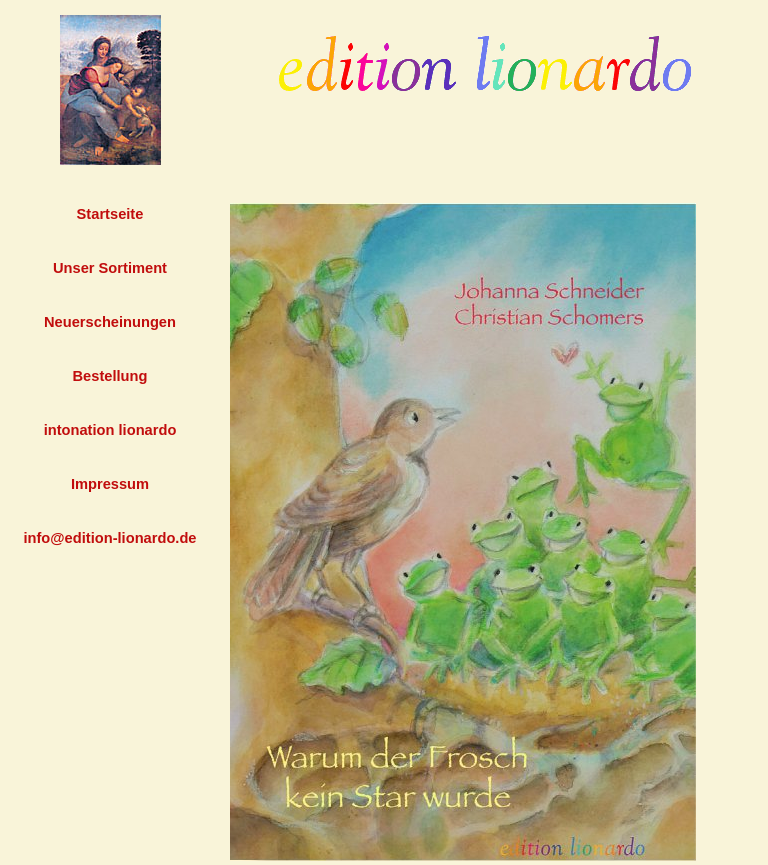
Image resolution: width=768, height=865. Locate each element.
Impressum (110, 484)
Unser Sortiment (110, 268)
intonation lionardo (110, 430)
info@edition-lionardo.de (109, 538)
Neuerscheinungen (110, 322)
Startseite (110, 214)
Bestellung (110, 376)
